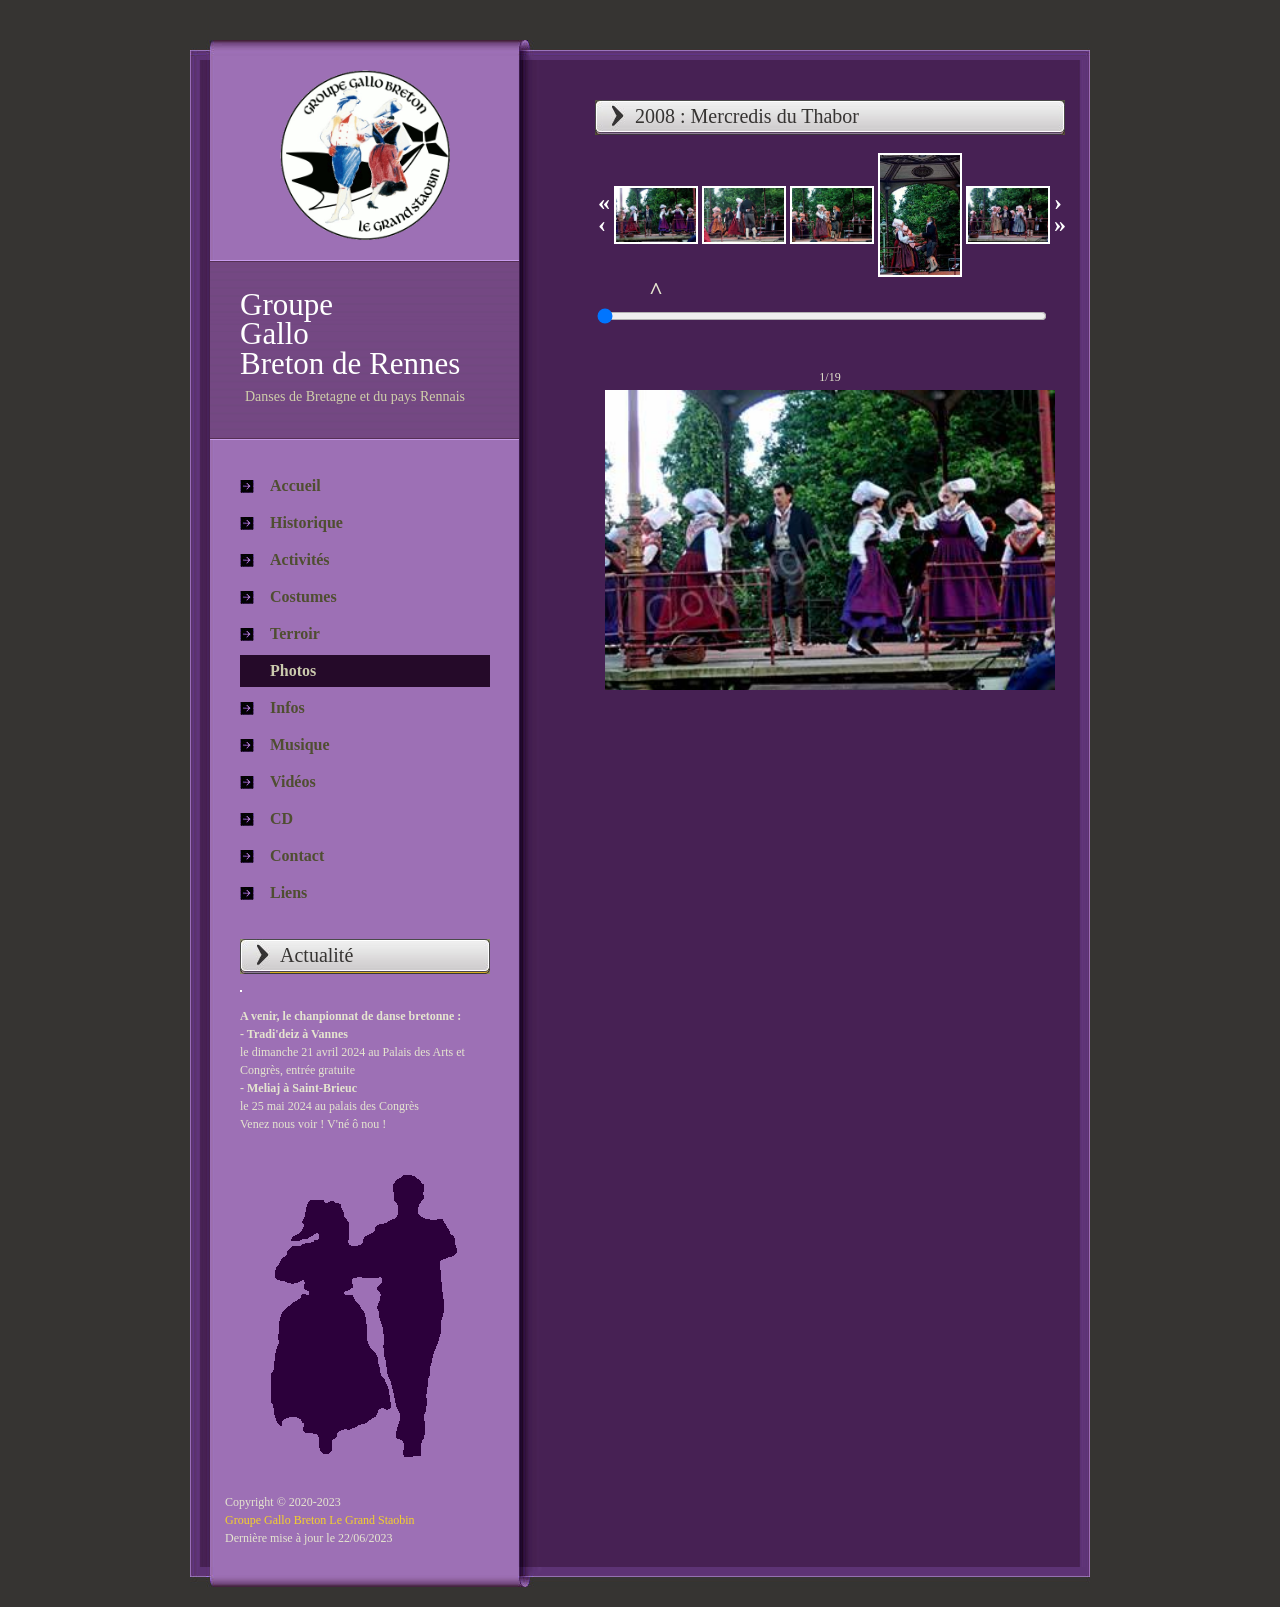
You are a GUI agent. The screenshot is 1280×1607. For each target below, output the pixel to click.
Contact (297, 855)
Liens (288, 892)
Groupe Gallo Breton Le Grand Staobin (320, 1520)
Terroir (295, 633)
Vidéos (293, 781)
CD (281, 818)
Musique (300, 744)
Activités (300, 559)
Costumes (303, 596)
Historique (306, 522)
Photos (293, 670)
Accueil (295, 485)
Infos (287, 707)
